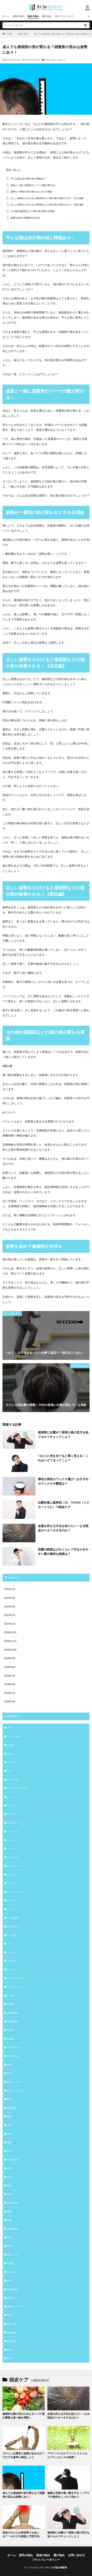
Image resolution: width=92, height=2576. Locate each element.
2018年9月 (9, 1658)
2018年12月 (10, 1632)
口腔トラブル (14, 2047)
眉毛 (9, 2194)
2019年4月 (9, 1597)
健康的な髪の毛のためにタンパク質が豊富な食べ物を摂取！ (23, 2415)
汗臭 (9, 2125)
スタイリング (14, 1866)
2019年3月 (9, 1606)
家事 (9, 2064)
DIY (9, 1727)
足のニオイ (13, 2271)
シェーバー (13, 1831)
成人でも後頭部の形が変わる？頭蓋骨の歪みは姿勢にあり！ (23, 2494)
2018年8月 (9, 1667)
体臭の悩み (13, 2021)
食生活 (10, 2315)
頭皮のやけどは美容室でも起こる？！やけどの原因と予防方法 (20, 2534)
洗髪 (9, 2142)
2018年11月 (10, 1641)
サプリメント (14, 1814)
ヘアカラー (13, 1960)
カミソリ (11, 1805)
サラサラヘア (14, 1822)
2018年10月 (10, 1649)
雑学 (9, 2280)
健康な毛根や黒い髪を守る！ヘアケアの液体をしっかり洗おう (68, 2494)
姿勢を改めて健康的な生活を (23, 217)
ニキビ (10, 1909)
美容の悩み (13, 2228)
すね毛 (10, 1745)
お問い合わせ (76, 2555)
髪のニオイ (13, 2323)
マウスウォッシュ (16, 1986)
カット (10, 1796)
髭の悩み (11, 2341)
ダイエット (13, 1883)
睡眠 (9, 2211)
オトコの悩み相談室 (56, 2567)
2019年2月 (9, 1615)
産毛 (9, 2168)
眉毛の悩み (18, 16)
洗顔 (9, 2133)
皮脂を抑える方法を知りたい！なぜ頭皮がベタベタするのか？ (63, 1528)
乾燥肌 (10, 2004)
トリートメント (15, 1892)
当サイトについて (64, 16)
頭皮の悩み (33, 16)
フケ (9, 1943)
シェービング (14, 1840)
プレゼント (13, 1952)
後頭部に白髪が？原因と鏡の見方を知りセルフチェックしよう (63, 1434)
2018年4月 (9, 1701)
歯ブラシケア (14, 2081)
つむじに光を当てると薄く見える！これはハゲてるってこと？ (63, 1458)
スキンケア (13, 1857)
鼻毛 (9, 2358)
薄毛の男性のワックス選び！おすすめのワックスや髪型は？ (63, 1481)
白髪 (9, 2177)
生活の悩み (13, 2159)
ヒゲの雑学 (13, 1917)
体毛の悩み (13, 2012)
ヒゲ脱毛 (11, 1935)
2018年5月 (9, 1693)
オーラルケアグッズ (17, 1788)
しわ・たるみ (14, 1736)
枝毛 (9, 2073)
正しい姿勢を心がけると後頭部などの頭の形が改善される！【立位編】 (45, 198)
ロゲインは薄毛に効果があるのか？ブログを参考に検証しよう (23, 2455)
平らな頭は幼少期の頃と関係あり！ (26, 178)
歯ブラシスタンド (16, 2090)
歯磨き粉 (11, 2107)
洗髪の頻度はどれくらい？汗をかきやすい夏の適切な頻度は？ (63, 1552)
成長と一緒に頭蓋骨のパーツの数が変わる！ (31, 185)
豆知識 (10, 2263)
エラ (9, 1770)
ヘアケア (11, 1969)
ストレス (11, 1874)
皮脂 (9, 2185)
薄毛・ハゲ (13, 2254)
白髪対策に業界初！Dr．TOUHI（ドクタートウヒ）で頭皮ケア (63, 1505)
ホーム (5, 16)
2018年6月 (9, 1684)
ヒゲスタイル (14, 1926)
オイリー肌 (13, 1779)
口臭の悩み (13, 2056)
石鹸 (9, 2220)
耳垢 (9, 2237)
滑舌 (9, 2151)
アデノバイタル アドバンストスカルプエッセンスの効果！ (67, 2455)
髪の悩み (47, 16)
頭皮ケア (61, 59)
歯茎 (9, 2116)
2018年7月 (9, 1675)
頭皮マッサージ (15, 2306)
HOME (9, 33)
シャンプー (13, 1848)
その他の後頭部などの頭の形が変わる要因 (30, 211)
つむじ (10, 1753)
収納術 (10, 2038)
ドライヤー (13, 1900)
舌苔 (9, 2246)
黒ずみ (10, 2349)
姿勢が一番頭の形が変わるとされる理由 (29, 191)
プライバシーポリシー (46, 2559)
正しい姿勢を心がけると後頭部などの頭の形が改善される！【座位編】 (45, 204)
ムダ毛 (10, 1995)
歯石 (9, 2099)
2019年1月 (9, 1623)
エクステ (11, 1762)
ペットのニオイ (15, 1978)
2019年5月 (9, 1589)
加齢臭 (10, 2030)
